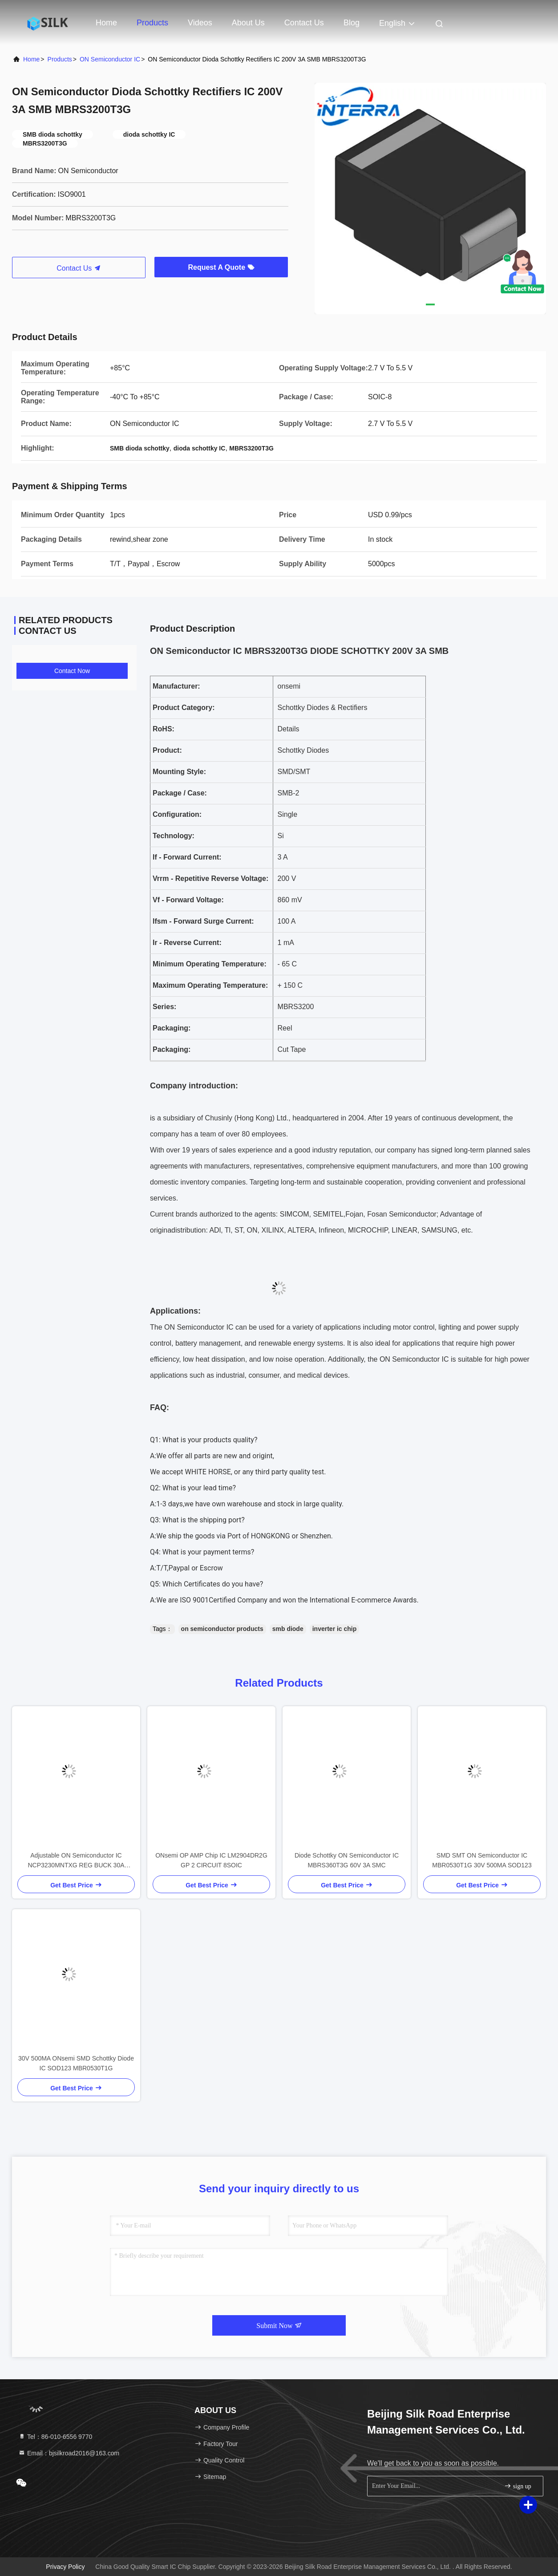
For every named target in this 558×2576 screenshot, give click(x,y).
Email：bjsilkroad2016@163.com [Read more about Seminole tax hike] (68, 2453)
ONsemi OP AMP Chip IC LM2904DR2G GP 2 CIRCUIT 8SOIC (211, 1860)
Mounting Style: (179, 771)
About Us (248, 22)
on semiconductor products (222, 1628)
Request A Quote (221, 267)
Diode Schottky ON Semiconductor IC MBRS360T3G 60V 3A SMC (347, 1860)
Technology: (173, 836)
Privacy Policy (65, 2566)
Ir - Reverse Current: (187, 942)
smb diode (287, 1628)
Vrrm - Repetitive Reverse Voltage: (210, 878)
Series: (164, 1006)
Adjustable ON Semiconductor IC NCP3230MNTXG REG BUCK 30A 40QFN (76, 1861)
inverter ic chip (334, 1628)
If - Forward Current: (187, 857)
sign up (517, 2486)
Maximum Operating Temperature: (210, 985)
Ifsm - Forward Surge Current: (203, 921)
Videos (200, 22)
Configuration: (177, 814)
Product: (167, 750)
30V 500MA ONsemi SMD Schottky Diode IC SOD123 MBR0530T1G (76, 2063)
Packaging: (171, 1028)
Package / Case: (180, 793)
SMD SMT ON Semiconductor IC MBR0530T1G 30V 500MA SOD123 (481, 1860)
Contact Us (304, 22)
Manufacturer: (176, 686)
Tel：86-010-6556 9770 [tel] (55, 2436)
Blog (352, 22)
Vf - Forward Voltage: (188, 900)
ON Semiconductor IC (110, 59)
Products (152, 22)
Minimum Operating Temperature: (210, 964)
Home (106, 22)
